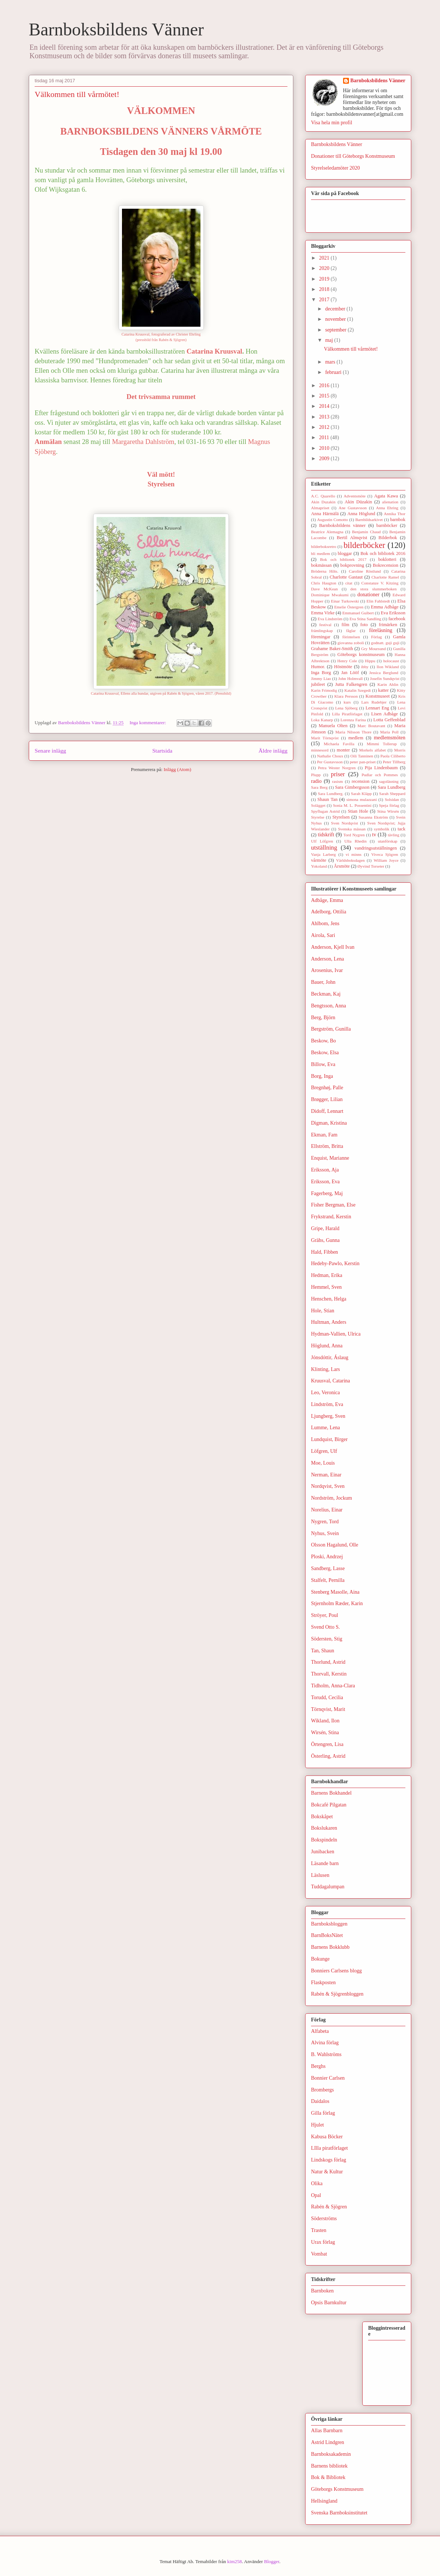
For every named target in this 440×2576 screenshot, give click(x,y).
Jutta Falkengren (351, 684)
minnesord (319, 750)
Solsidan (392, 799)
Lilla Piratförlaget (347, 714)
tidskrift (326, 834)
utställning (324, 847)
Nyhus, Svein (325, 1533)
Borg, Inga (322, 1076)
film (345, 624)
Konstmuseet (378, 696)
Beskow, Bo (323, 1041)
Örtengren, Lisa (327, 1744)
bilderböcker (364, 545)
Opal (316, 2195)
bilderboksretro (323, 546)
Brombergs (322, 2090)
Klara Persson (346, 696)
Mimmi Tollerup (382, 744)
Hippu (370, 661)
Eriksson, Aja (325, 1170)
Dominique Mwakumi (330, 595)
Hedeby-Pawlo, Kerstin (335, 1263)
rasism (337, 781)
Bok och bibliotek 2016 (382, 553)
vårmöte (318, 860)
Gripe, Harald (325, 1228)
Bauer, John (323, 982)
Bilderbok (387, 537)
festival (325, 624)
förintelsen (351, 637)
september (336, 330)
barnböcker (386, 525)
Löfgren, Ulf (324, 1451)
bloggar (345, 553)
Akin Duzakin (323, 502)
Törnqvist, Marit (328, 1709)
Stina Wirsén (388, 811)
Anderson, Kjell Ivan (333, 947)
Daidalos (320, 2101)
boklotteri (387, 559)
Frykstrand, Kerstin (331, 1216)
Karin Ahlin (387, 684)
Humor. (318, 666)
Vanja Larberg (323, 854)
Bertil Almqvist (352, 537)
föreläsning (380, 630)
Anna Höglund (361, 513)
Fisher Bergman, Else (333, 1205)
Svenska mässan (352, 829)
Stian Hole (358, 811)
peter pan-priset (363, 762)
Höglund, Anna (327, 1345)
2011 (325, 437)
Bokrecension (385, 565)
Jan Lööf (350, 672)
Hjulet (317, 2125)
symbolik (382, 829)
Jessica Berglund (383, 672)
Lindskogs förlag (328, 2160)
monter (343, 750)
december (335, 309)
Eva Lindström (330, 619)
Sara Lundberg (391, 787)
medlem (355, 737)
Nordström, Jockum (331, 1498)
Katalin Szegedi (357, 690)
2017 (325, 299)
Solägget (318, 805)
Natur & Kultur (327, 2171)
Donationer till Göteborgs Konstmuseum (353, 156)
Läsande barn (325, 1863)
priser (338, 774)
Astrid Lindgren (327, 2442)
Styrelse (317, 817)
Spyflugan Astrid (325, 811)
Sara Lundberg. (331, 793)
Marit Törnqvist (325, 738)
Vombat (319, 2254)
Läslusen (320, 1875)
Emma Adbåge (384, 607)
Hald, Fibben (324, 1252)
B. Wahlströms (326, 2054)
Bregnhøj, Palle (327, 1087)
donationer (368, 594)
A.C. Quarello (323, 496)
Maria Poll (389, 732)
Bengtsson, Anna (328, 1005)
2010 (325, 448)
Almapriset (320, 508)
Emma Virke (323, 612)
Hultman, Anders (328, 1322)
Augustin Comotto (332, 519)
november (336, 319)
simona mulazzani (361, 799)
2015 (325, 396)
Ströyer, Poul (324, 1615)
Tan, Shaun (322, 1650)
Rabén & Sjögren (329, 2206)
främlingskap (322, 630)
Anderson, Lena (327, 959)
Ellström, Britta (327, 1146)
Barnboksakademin (331, 2454)
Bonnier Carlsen (328, 2078)
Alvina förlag (325, 2042)
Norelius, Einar (327, 1510)
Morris (399, 750)
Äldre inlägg (273, 750)
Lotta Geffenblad (389, 719)
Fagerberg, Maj (327, 1193)
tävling (393, 835)
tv (374, 834)
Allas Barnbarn (326, 2430)
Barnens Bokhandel (331, 1793)
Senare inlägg (50, 750)
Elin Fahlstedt (378, 601)
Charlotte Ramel (385, 577)
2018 (325, 289)
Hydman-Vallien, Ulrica (336, 1334)
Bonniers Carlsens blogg (336, 1970)
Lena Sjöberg (346, 708)
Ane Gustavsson (353, 508)
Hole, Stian (322, 1310)
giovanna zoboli (351, 642)
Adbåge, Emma (327, 900)
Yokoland (319, 866)
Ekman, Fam (324, 1135)
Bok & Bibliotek (328, 2477)
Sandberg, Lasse (328, 1568)
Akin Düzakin (358, 501)
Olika (316, 2183)
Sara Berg (319, 787)
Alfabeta (320, 2031)
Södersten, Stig (326, 1639)
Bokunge (320, 1959)
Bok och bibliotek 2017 (343, 559)
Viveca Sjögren (384, 854)
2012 (325, 427)
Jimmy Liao (321, 678)
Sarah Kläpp (361, 793)
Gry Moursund (373, 648)
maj (329, 340)
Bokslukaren (324, 1828)
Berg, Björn (323, 1017)
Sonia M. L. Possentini (352, 805)
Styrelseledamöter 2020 (335, 168)
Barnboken (322, 2291)
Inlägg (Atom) (177, 769)
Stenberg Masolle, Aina (335, 1592)
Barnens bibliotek (329, 2466)
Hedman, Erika (326, 1275)
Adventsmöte (354, 496)
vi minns (354, 854)
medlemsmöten (389, 737)
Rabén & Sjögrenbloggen (337, 1994)
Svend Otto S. (325, 1627)
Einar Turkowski (345, 601)
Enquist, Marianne (330, 1158)
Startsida (162, 750)
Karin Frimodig (324, 690)
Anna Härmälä (325, 513)
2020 (325, 268)
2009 (325, 458)
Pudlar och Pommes (380, 775)
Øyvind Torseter (370, 866)
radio (316, 781)
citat (348, 583)
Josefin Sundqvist (384, 678)
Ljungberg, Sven (328, 1416)
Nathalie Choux (330, 756)
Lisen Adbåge (384, 713)
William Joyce (386, 860)
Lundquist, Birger (329, 1439)
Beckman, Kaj (326, 994)
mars (330, 362)
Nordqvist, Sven (328, 1486)
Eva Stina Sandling (365, 619)
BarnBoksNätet (327, 1935)
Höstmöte (343, 666)
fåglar (351, 630)
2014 (325, 406)
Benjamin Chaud (366, 532)
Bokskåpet (322, 1816)
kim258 (234, 2561)
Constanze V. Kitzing (380, 583)
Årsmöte (342, 866)
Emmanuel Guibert (358, 613)
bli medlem (320, 553)
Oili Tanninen (361, 756)
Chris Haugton (323, 583)
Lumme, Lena (325, 1427)
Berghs (318, 2066)
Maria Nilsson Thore (353, 732)
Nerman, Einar (326, 1475)
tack (401, 829)
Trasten (318, 2230)
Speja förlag (389, 805)
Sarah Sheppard (392, 793)
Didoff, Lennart (327, 1111)
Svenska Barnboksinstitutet (339, 2513)
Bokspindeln (324, 1840)
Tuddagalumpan (327, 1886)
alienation (390, 502)
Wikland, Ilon (325, 1720)
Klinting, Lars (325, 1369)
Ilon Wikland (388, 666)
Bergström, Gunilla (331, 1029)
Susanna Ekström (373, 817)
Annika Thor (394, 513)
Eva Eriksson (393, 612)
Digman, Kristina (329, 1123)
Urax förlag (323, 2242)
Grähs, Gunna (325, 1240)
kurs (347, 702)
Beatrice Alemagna (327, 532)
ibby (365, 666)
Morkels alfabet (372, 750)
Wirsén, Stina (325, 1732)
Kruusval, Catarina (330, 1381)
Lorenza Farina (353, 720)
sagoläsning (389, 781)
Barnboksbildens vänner (342, 525)
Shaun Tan (327, 799)
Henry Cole (347, 661)
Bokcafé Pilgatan (328, 1805)
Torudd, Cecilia (327, 1697)
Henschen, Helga (328, 1299)
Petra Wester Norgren (337, 767)
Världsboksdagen (350, 860)
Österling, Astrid (328, 1756)
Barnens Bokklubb (330, 1947)
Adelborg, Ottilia (328, 911)
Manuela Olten (333, 725)
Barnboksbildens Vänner (116, 29)
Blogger (271, 2561)
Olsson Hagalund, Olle (334, 1545)
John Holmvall (350, 678)
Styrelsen (341, 817)
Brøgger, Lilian (327, 1099)
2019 (325, 279)
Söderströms (324, 2218)
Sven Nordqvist (344, 823)
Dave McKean (324, 589)
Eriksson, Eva (325, 1181)
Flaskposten (323, 1982)
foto (364, 624)
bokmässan (321, 565)
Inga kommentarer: (148, 722)
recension (360, 781)
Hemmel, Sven (326, 1287)
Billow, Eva (323, 1064)
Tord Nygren (354, 835)
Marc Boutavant (371, 725)
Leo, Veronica (325, 1392)
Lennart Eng (377, 708)
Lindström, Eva (327, 1404)
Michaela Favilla (339, 744)
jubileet (318, 684)
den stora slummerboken (373, 589)
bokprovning (352, 565)
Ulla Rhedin (355, 841)
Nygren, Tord (325, 1521)
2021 (325, 258)
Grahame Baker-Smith (332, 648)
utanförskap (387, 841)
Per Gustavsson (330, 762)
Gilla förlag (323, 2113)
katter (383, 690)
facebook (396, 618)
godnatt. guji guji (385, 642)
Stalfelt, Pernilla (328, 1580)
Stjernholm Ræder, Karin (337, 1603)
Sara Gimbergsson (352, 787)
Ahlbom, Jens (325, 923)
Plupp (316, 775)
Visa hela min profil (331, 122)
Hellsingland (324, 2501)
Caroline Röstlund (365, 571)
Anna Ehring (387, 508)
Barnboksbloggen (329, 1924)
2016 (325, 385)
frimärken (388, 624)
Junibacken (322, 1851)
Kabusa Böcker (327, 2136)
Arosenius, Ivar (327, 970)
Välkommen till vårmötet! (77, 94)
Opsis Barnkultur (328, 2302)
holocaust (391, 661)
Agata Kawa (386, 496)
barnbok (397, 519)
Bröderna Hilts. (324, 571)
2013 (325, 417)
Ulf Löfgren (322, 841)
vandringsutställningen (376, 848)
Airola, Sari (323, 935)
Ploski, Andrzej (327, 1556)
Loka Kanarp (322, 720)
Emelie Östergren (348, 607)
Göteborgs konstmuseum (361, 654)
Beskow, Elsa (325, 1052)
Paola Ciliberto (392, 756)
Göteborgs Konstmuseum (337, 2489)
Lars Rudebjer (374, 702)
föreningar (320, 636)
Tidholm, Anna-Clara (333, 1685)
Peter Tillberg (394, 762)
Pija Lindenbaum (381, 767)
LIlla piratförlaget (329, 2148)
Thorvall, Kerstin (328, 1674)
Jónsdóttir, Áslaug (329, 1357)
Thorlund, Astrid (328, 1662)
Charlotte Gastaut (346, 577)
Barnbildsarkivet (369, 519)
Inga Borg (321, 672)
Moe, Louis (323, 1463)
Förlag (376, 637)
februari (334, 372)
